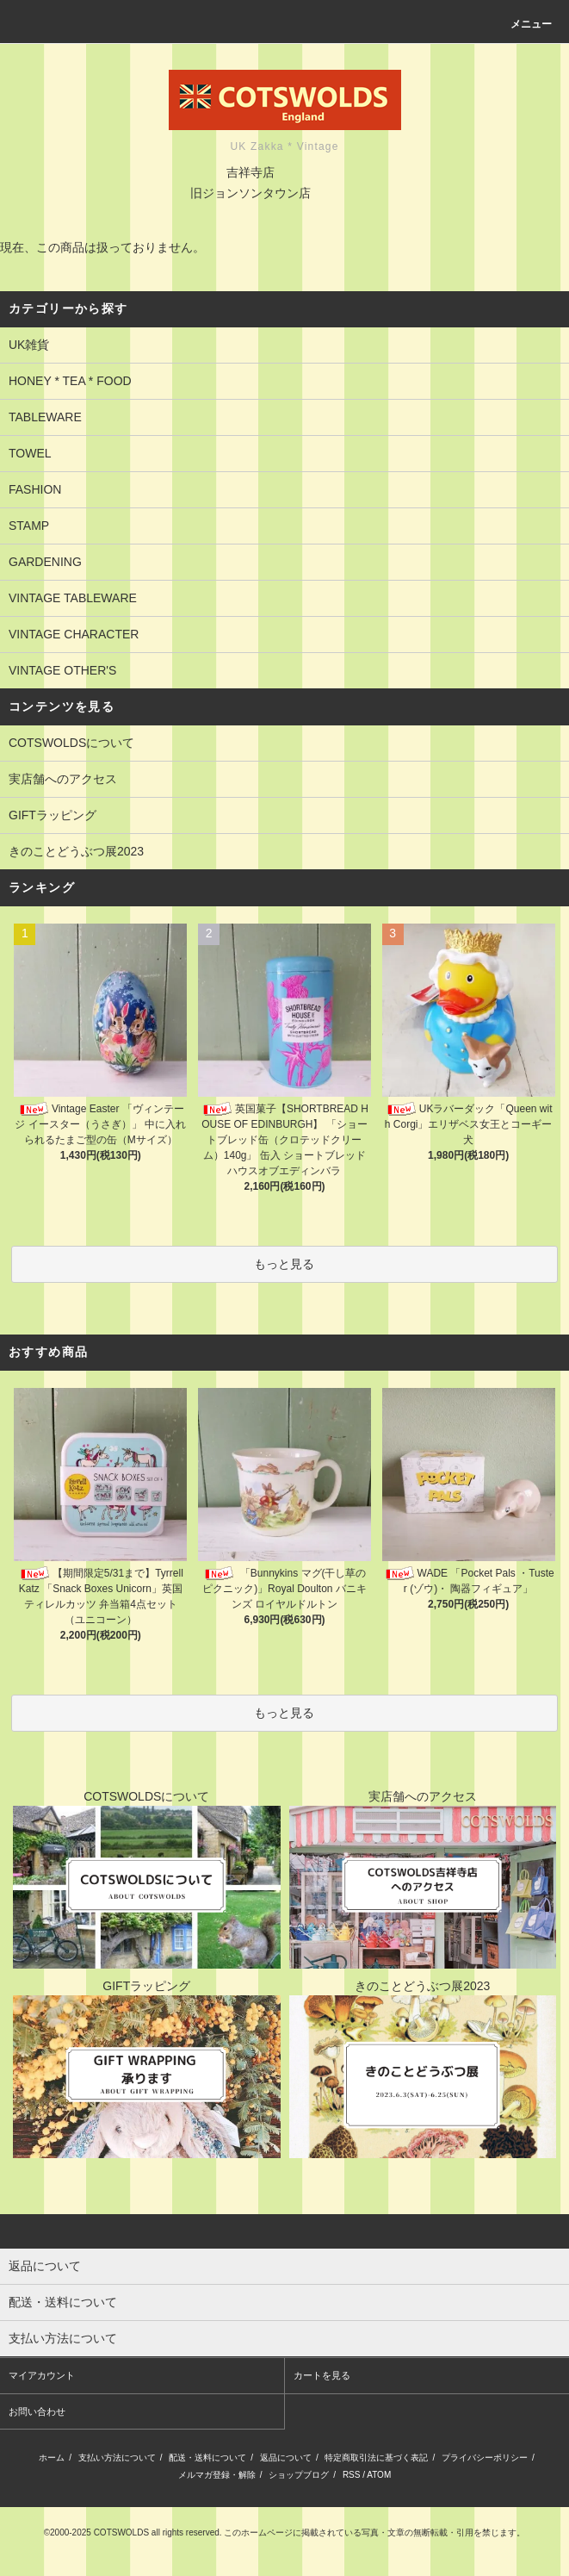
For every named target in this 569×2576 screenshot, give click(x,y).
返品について (286, 2457)
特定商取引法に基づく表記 (376, 2457)
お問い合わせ (37, 2411)
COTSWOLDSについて (71, 743)
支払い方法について (117, 2457)
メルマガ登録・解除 (217, 2475)
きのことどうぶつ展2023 (76, 851)
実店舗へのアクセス (63, 779)
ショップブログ (299, 2475)
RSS (352, 2475)
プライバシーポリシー (485, 2457)
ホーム (52, 2457)
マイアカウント (42, 2375)
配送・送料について (207, 2457)
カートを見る (322, 2375)
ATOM (379, 2475)
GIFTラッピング (52, 815)
